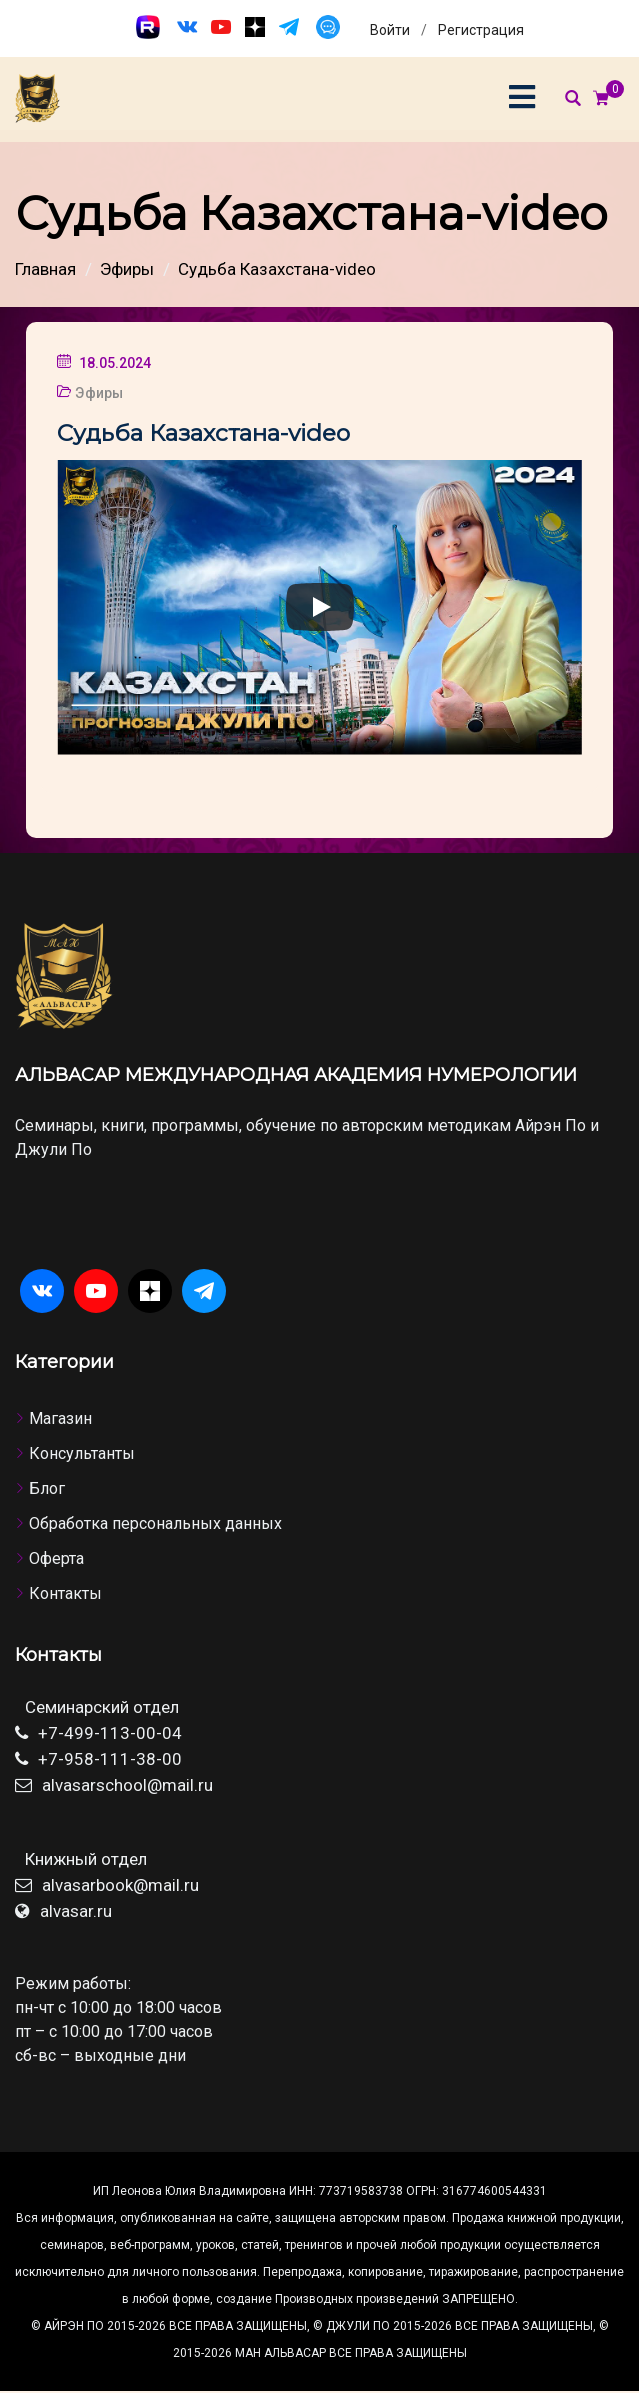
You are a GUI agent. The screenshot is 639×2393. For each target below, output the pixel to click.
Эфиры (99, 393)
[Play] (320, 607)
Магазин (60, 1418)
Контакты (65, 1593)
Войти (390, 30)
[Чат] (328, 27)
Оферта (56, 1558)
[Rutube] (148, 27)
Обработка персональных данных (155, 1523)
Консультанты (82, 1453)
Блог (47, 1488)
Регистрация (481, 30)
